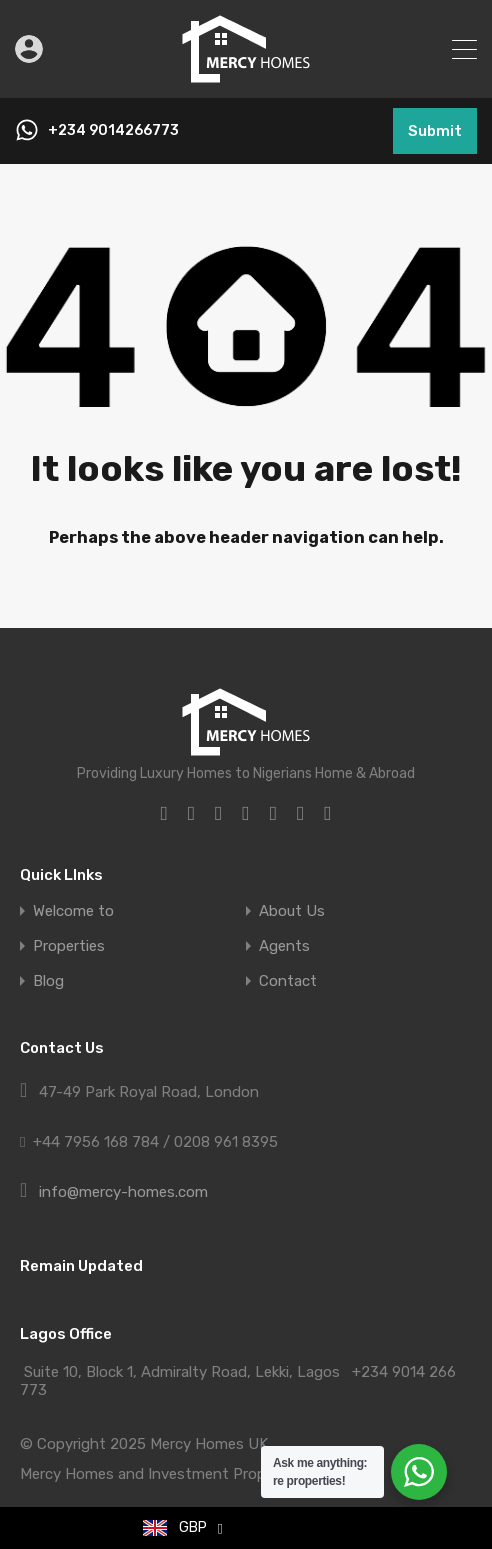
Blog (48, 981)
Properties (69, 946)
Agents (284, 946)
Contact (288, 981)
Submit (435, 131)
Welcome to (73, 911)
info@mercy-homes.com (123, 1192)
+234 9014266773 (113, 131)
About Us (292, 911)
